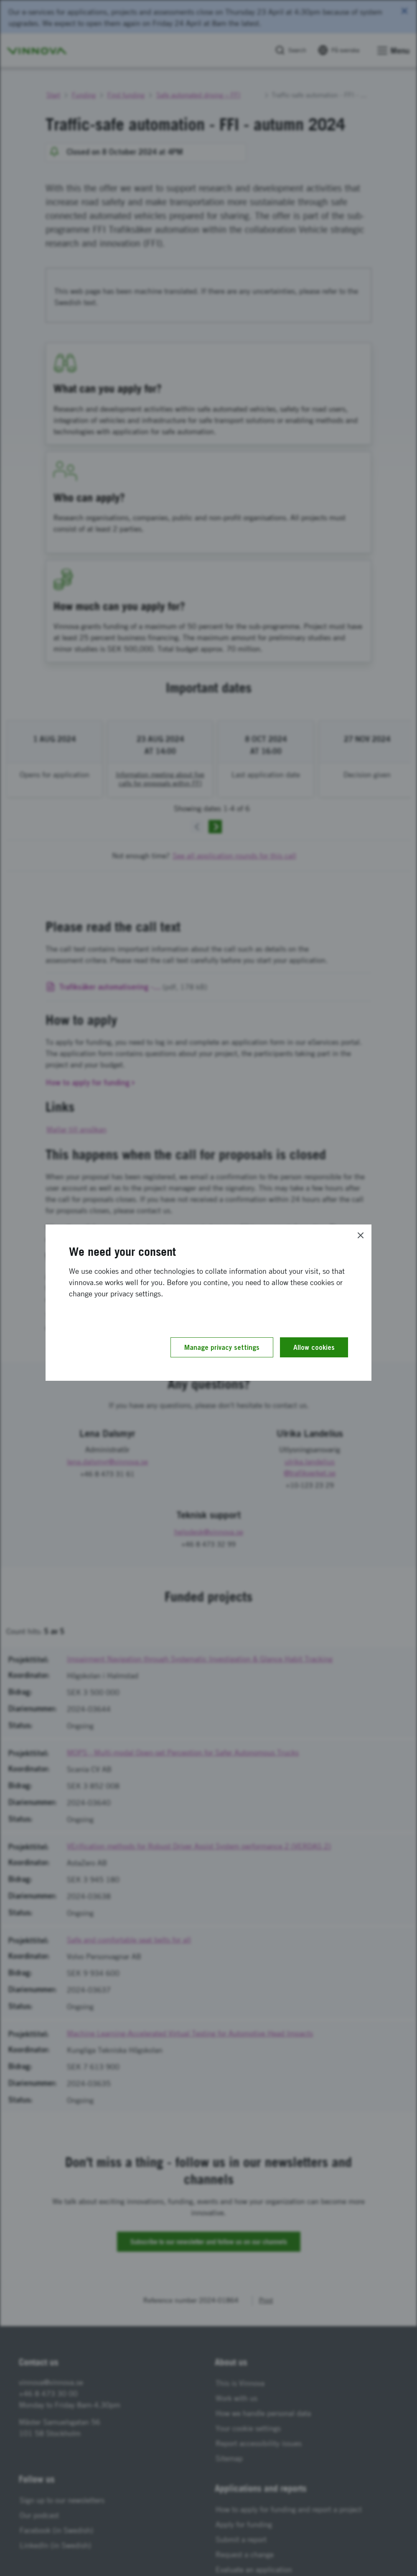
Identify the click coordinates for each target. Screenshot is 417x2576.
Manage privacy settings (221, 1347)
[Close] (360, 1235)
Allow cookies (314, 1347)
